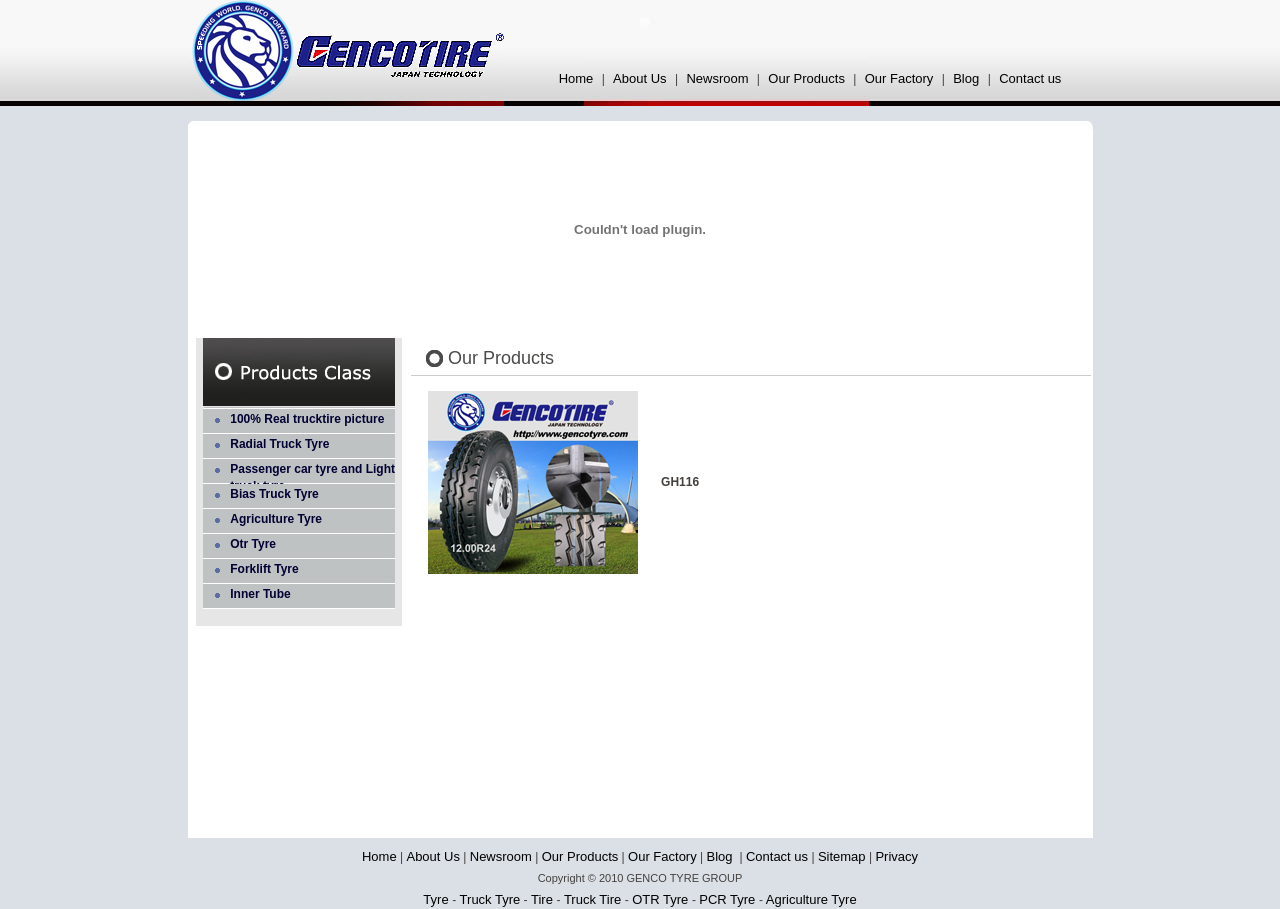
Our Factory (899, 78)
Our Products (806, 78)
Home (576, 78)
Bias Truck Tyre (274, 494)
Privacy (896, 856)
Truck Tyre (490, 899)
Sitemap (842, 856)
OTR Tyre (662, 899)
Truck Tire (593, 899)
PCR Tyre (729, 899)
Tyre (437, 899)
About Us (639, 78)
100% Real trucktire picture (307, 419)
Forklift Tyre (264, 569)
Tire (542, 899)
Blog (968, 78)
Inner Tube (260, 594)
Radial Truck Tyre (279, 444)
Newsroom (717, 78)
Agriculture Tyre (276, 519)
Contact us (1030, 78)
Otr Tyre (253, 544)
